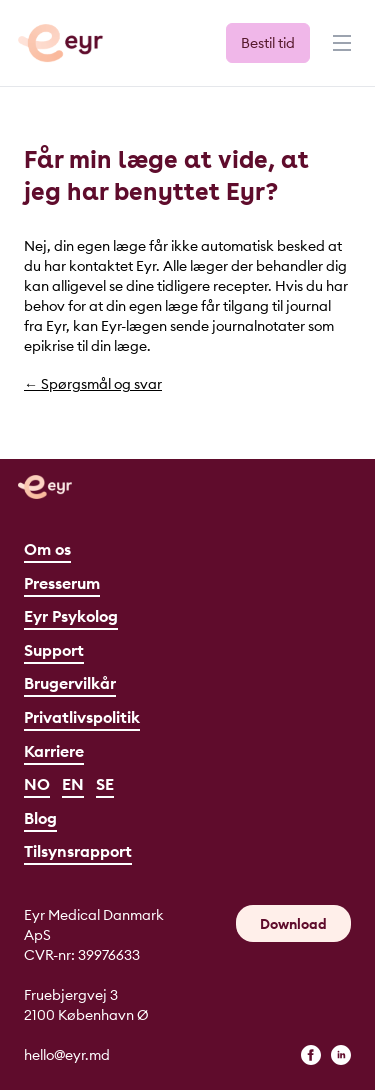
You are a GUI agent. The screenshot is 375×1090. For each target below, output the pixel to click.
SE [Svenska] (105, 784)
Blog (40, 818)
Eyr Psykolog (71, 616)
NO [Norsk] (37, 784)
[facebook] (311, 1055)
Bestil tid (268, 43)
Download (293, 924)
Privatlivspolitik (82, 717)
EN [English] (73, 784)
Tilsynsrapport (78, 851)
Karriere (54, 751)
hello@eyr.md (67, 1055)
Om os (47, 549)
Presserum (62, 583)
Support (54, 650)
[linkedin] (341, 1055)
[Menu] (340, 52)
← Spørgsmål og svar (93, 384)
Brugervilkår (70, 683)
